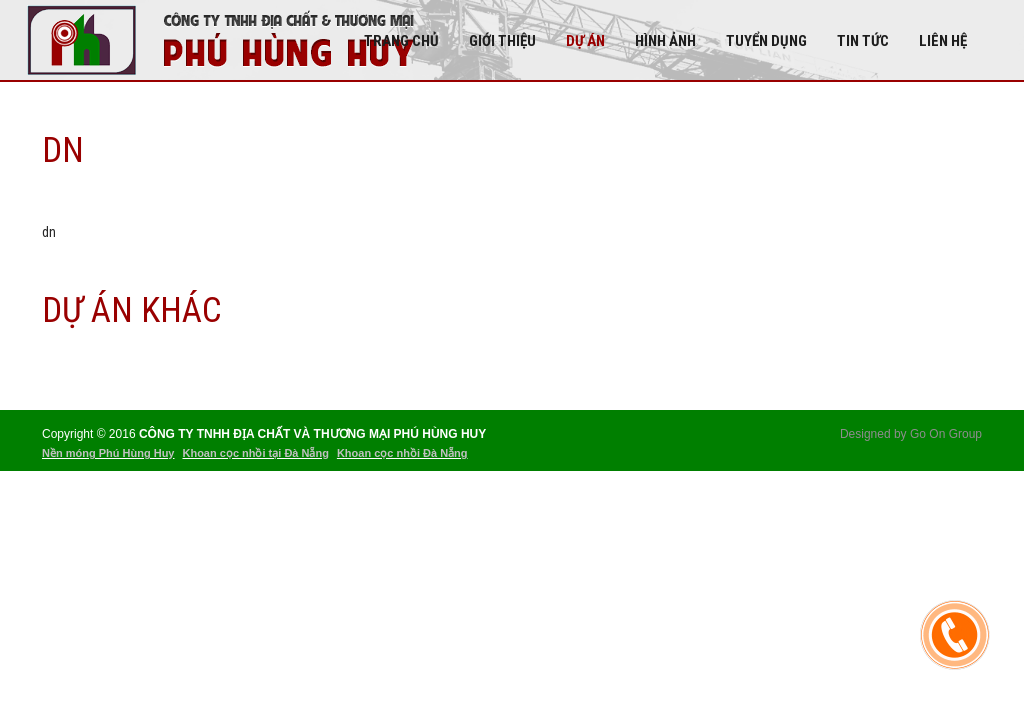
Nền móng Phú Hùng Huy (108, 453)
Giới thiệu (502, 41)
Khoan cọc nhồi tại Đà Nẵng (255, 453)
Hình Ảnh (665, 41)
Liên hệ (943, 41)
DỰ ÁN (585, 41)
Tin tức (863, 41)
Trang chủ (401, 41)
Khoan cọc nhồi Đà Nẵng (402, 453)
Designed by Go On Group (911, 434)
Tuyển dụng (766, 41)
